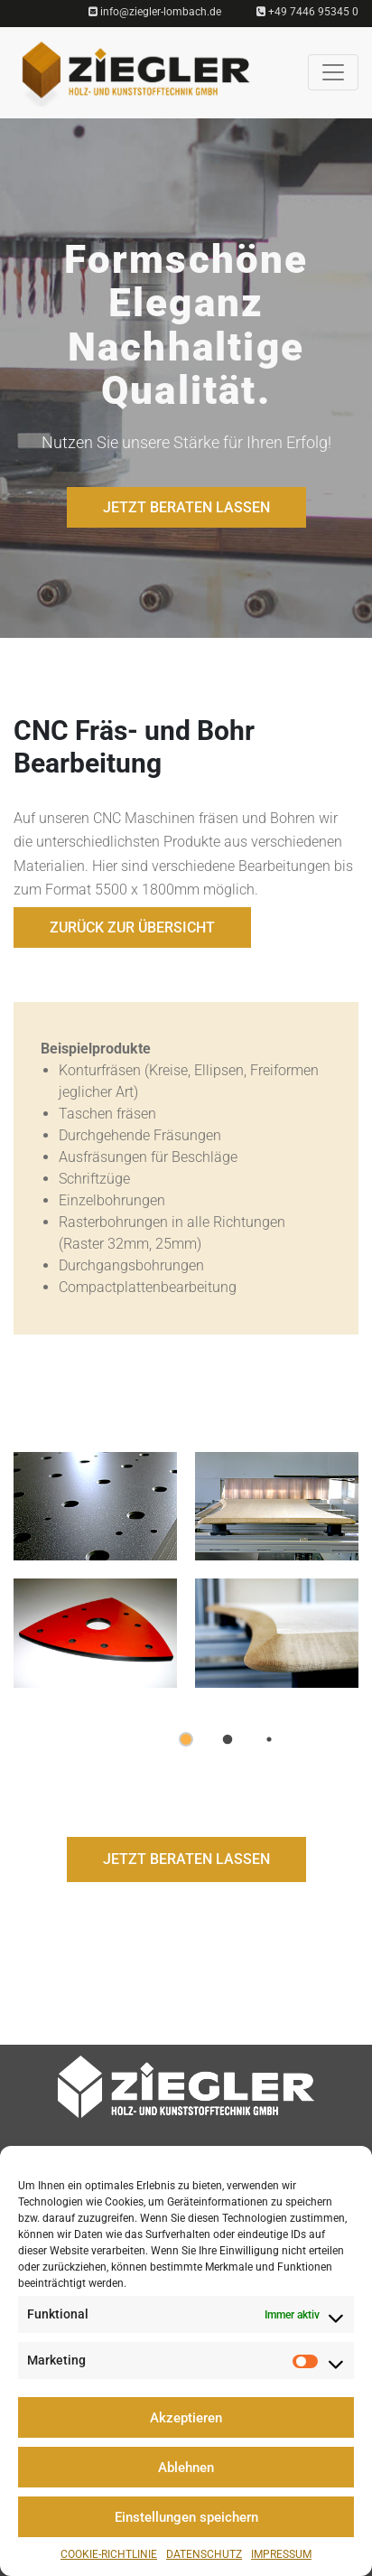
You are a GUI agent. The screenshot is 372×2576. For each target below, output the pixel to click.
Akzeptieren (186, 2418)
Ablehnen (186, 2467)
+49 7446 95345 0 (307, 11)
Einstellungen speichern (186, 2517)
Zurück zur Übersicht (132, 927)
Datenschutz (204, 2554)
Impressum (281, 2554)
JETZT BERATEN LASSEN (186, 507)
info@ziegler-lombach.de (154, 11)
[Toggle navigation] (333, 72)
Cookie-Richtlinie (108, 2554)
